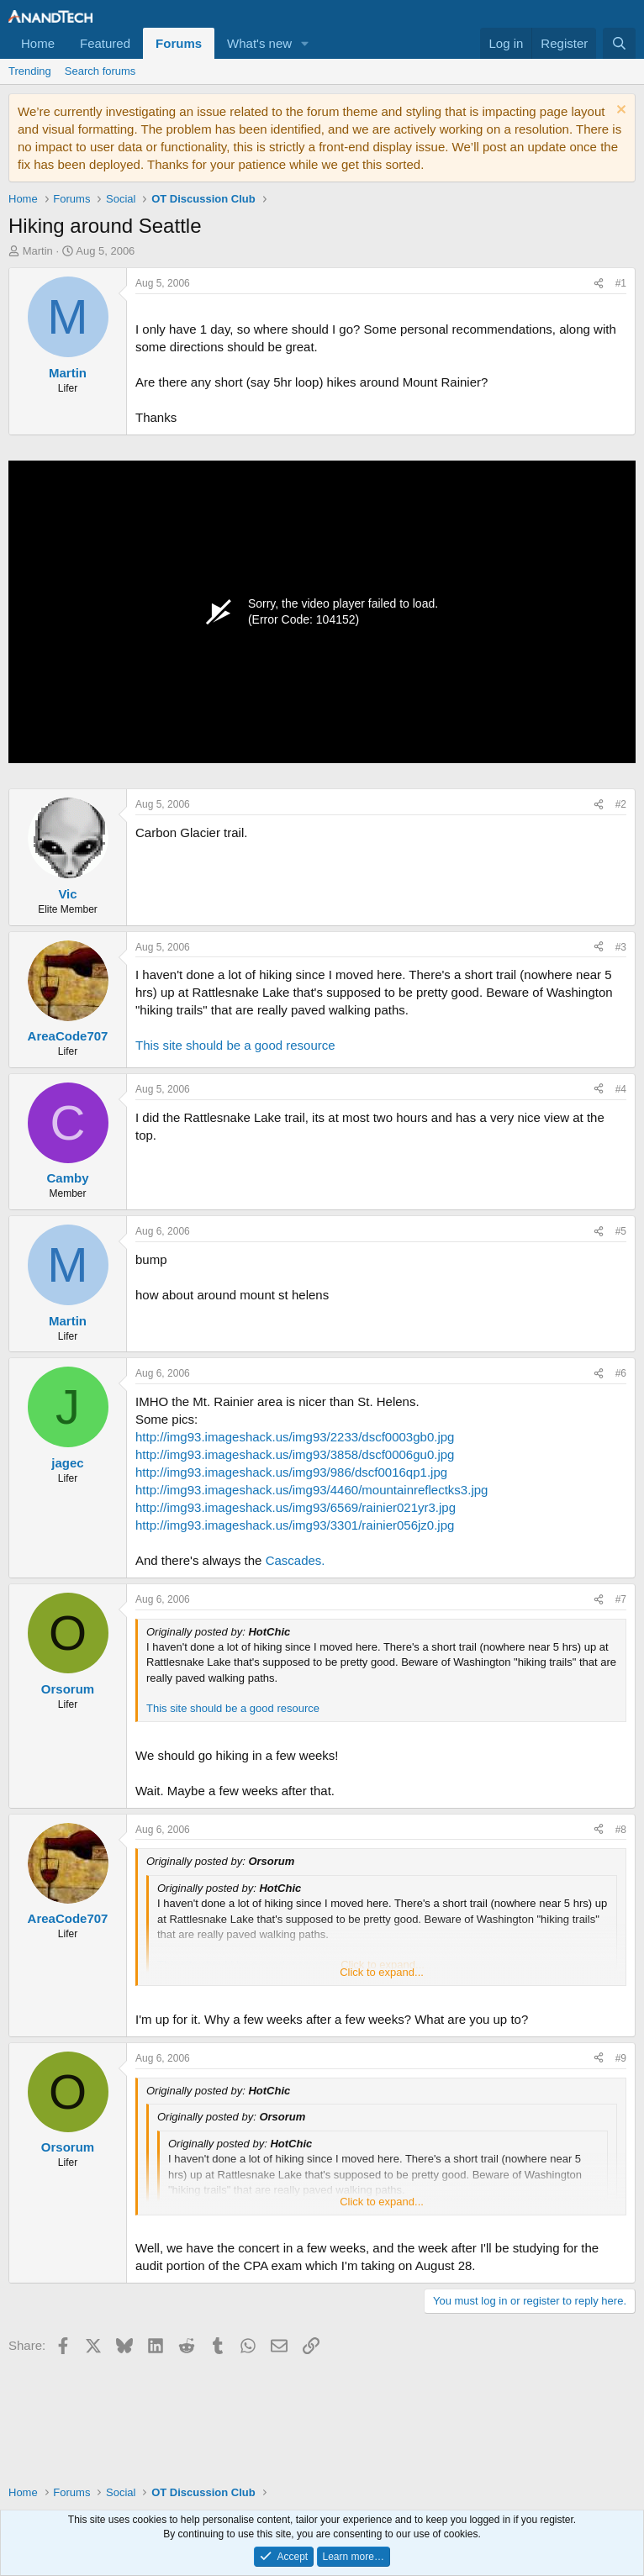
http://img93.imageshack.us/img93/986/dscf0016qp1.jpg (291, 1472)
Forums (179, 43)
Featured (105, 43)
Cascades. (295, 1560)
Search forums (100, 71)
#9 (620, 2058)
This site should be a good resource (235, 1045)
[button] (305, 43)
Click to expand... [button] (382, 1972)
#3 (620, 947)
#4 (620, 1089)
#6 (620, 1373)
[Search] (619, 43)
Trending (29, 71)
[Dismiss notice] (619, 111)
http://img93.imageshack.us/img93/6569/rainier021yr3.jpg (295, 1507)
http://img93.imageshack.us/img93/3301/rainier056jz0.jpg (294, 1525)
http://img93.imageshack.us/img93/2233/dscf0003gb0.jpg (294, 1437)
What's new (259, 43)
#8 (620, 1830)
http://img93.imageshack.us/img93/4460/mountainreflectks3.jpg (311, 1490)
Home (38, 43)
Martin (38, 251)
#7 (620, 1599)
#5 (620, 1231)
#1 (620, 283)
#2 (620, 804)
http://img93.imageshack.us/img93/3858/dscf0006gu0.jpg (294, 1454)
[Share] (599, 283)
